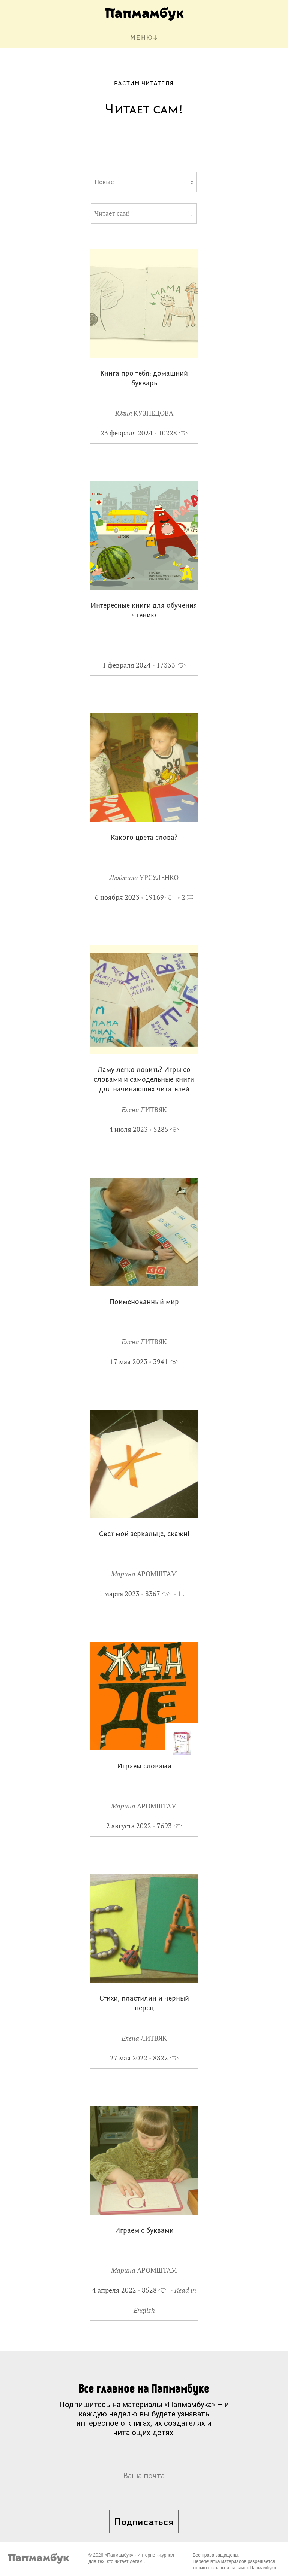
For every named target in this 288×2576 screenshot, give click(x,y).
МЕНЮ (141, 38)
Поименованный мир (144, 1302)
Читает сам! (112, 213)
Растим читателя (144, 84)
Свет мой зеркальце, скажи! (144, 1534)
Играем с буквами (144, 2231)
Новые (104, 182)
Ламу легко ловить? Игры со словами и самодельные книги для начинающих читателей (144, 1080)
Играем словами (144, 1766)
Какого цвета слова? (144, 838)
